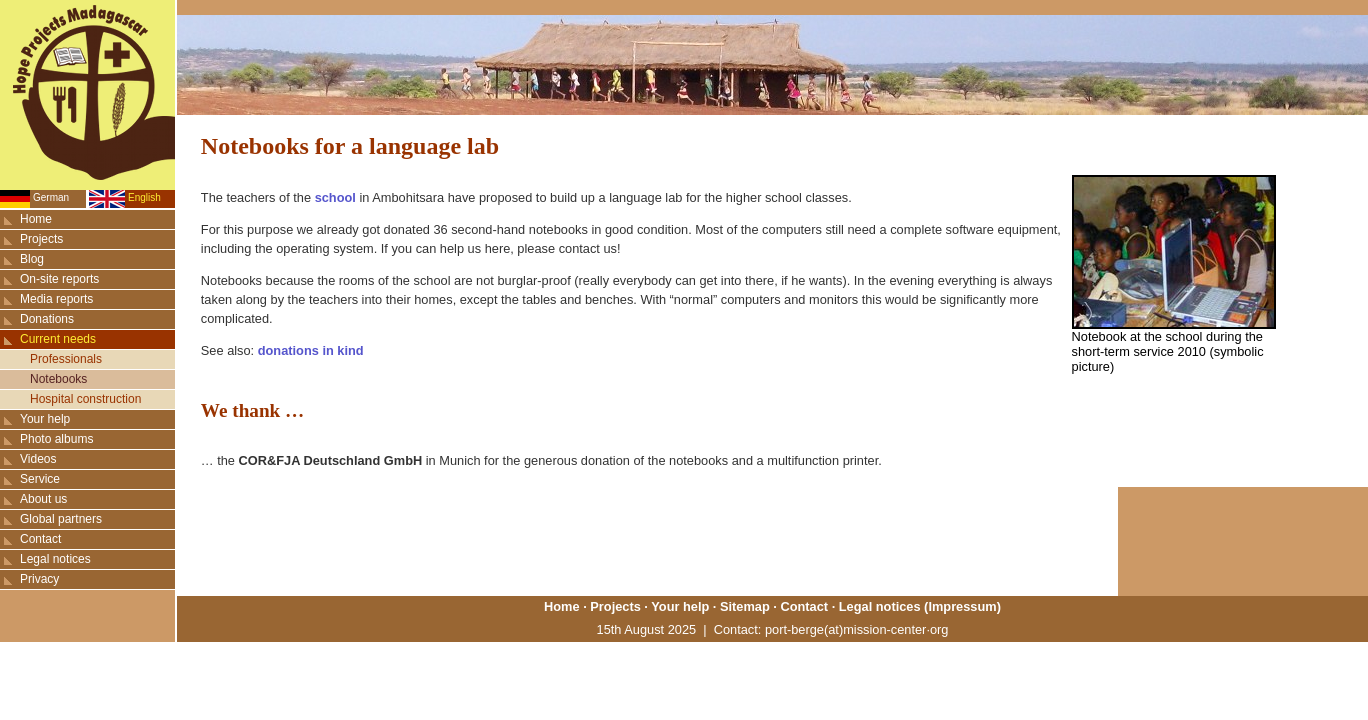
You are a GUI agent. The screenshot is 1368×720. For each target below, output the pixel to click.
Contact (40, 539)
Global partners (61, 519)
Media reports (56, 299)
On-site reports (59, 279)
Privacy (39, 579)
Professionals (66, 359)
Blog (32, 259)
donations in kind (311, 350)
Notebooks (58, 379)
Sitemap (745, 606)
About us (43, 499)
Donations (47, 319)
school (335, 197)
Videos (38, 459)
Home (36, 219)
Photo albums (56, 439)
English (144, 197)
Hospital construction (85, 399)
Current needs (58, 339)
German (51, 197)
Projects (41, 239)
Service (40, 479)
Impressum (962, 606)
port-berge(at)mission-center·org (857, 629)
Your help (45, 419)
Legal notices (55, 559)
